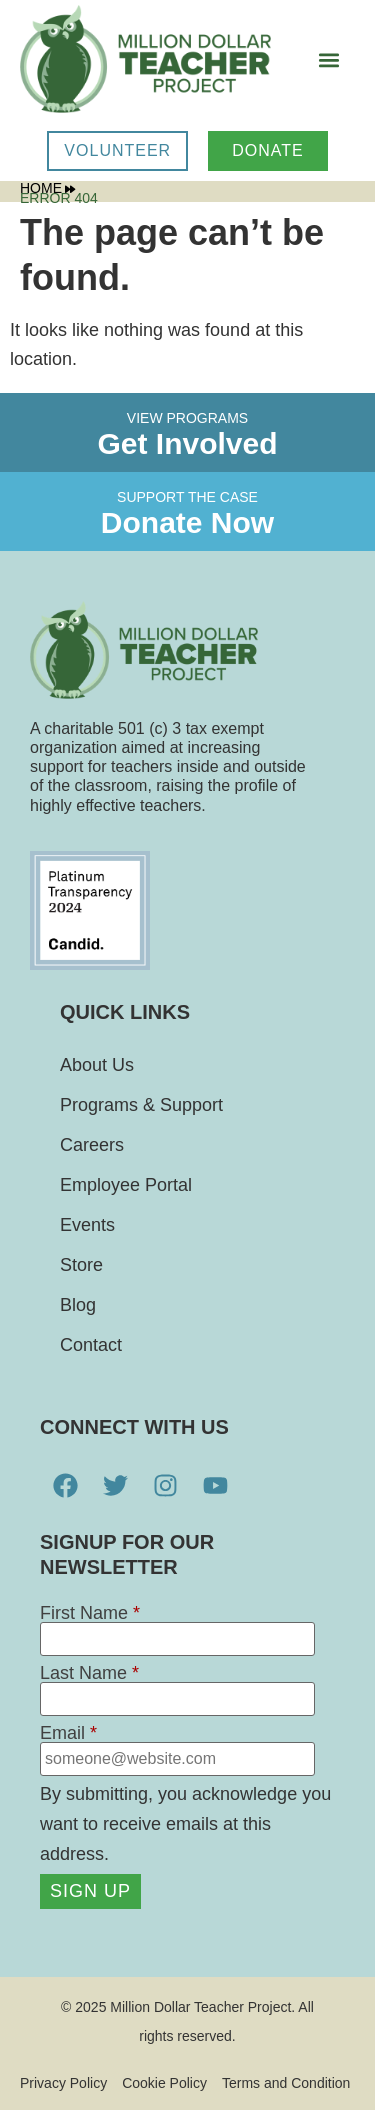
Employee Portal (126, 1185)
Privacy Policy (63, 2083)
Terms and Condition (286, 2083)
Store (81, 1265)
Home (47, 188)
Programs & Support (141, 1105)
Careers (92, 1145)
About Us (97, 1065)
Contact (91, 1345)
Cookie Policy (164, 2083)
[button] (328, 60)
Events (87, 1225)
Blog (78, 1305)
